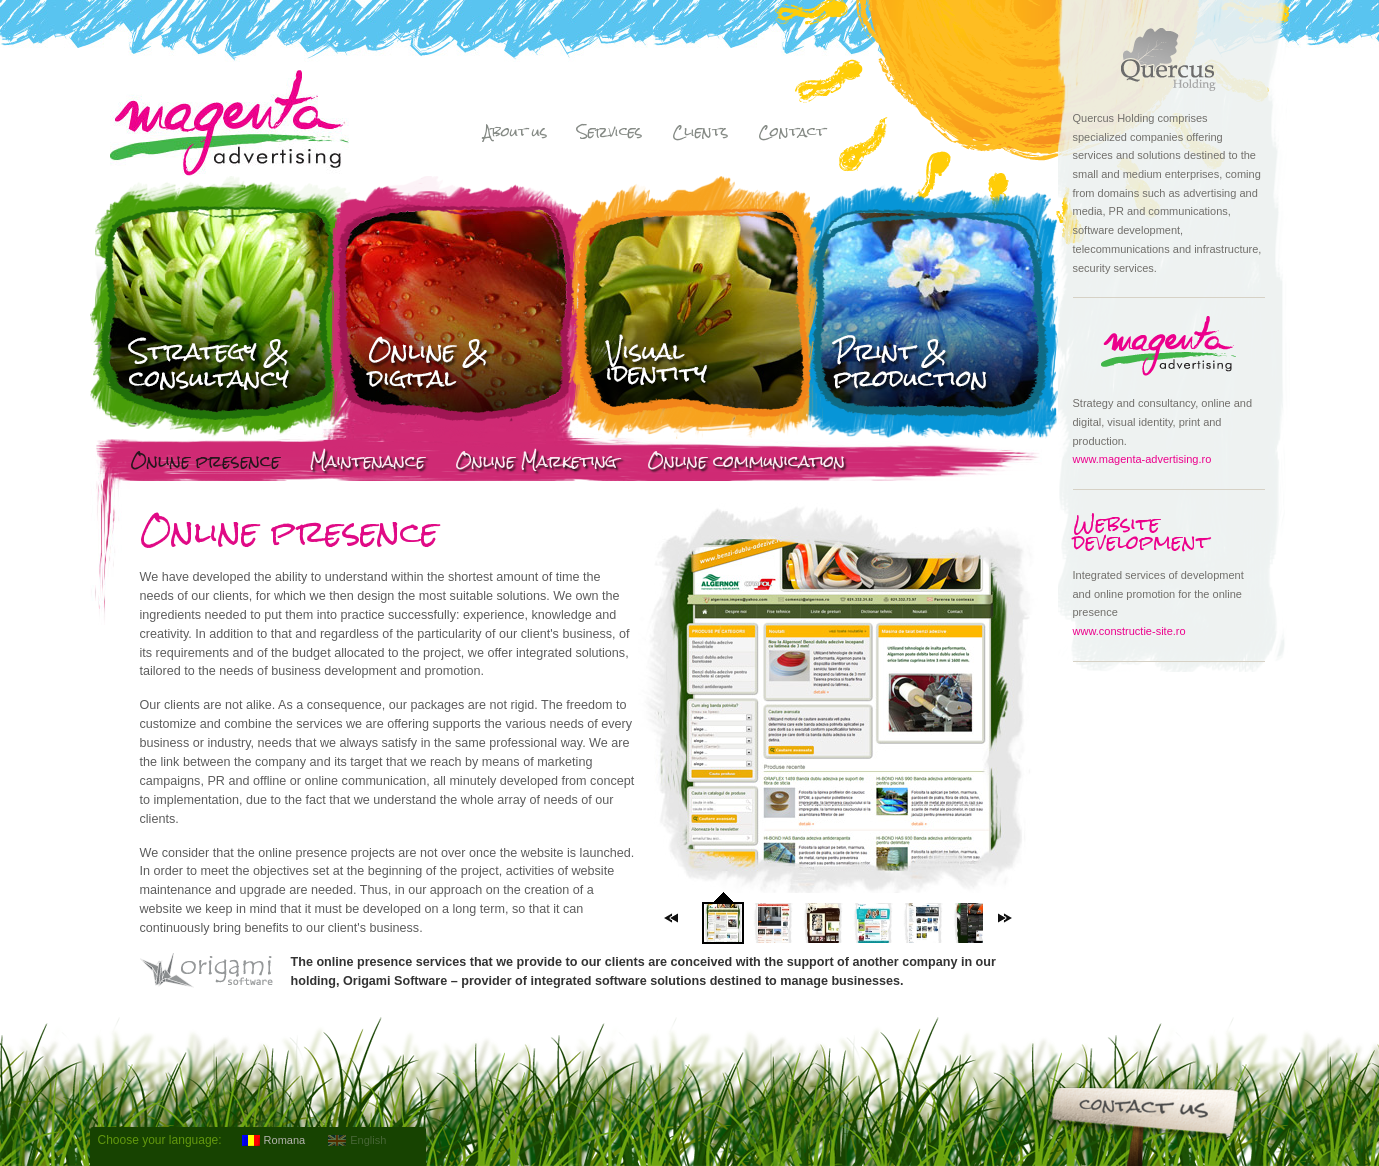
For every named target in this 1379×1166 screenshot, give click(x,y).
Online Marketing (536, 464)
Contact (791, 133)
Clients (700, 133)
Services (609, 133)
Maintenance (367, 464)
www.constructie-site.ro (1129, 631)
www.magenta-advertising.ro (1142, 459)
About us (515, 133)
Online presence (205, 464)
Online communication (746, 464)
